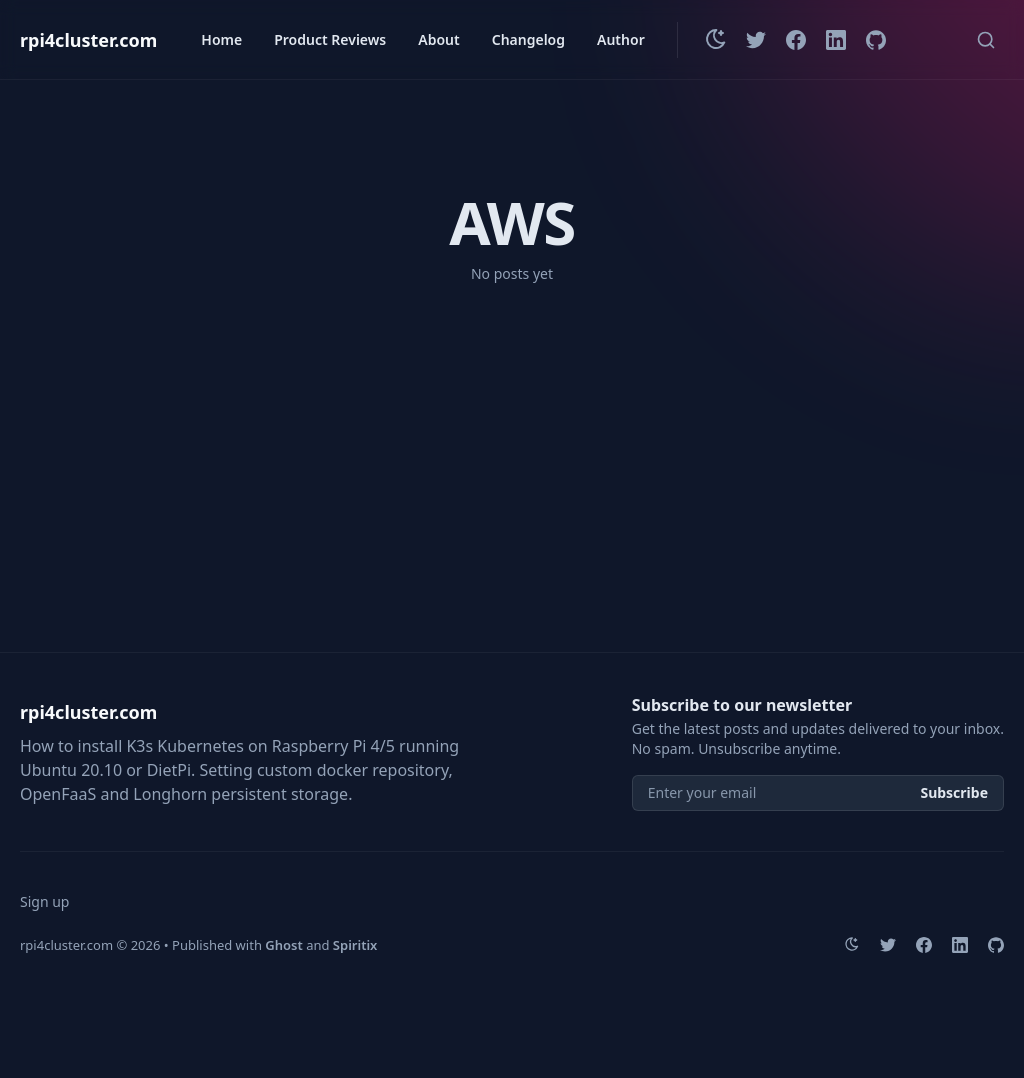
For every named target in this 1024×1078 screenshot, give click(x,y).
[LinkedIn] (836, 40)
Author (621, 39)
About (438, 39)
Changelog (528, 39)
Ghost (283, 945)
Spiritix (355, 945)
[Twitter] (756, 40)
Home (221, 39)
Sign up (44, 901)
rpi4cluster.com (88, 40)
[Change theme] (716, 40)
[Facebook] (796, 40)
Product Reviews (330, 39)
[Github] (876, 40)
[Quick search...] (986, 40)
